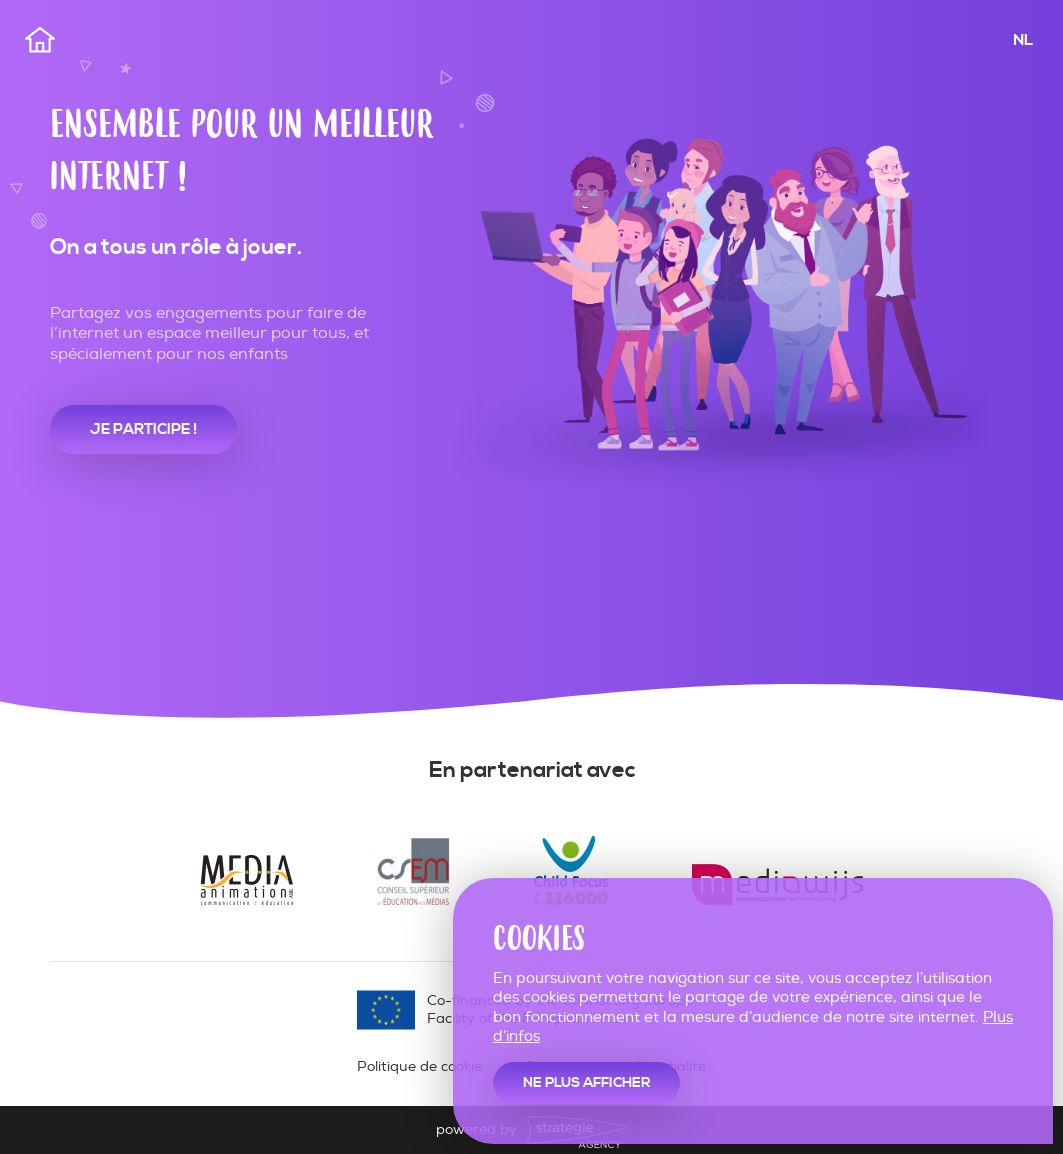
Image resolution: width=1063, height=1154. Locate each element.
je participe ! (143, 429)
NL (1023, 40)
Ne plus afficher (586, 1083)
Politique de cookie (419, 1066)
